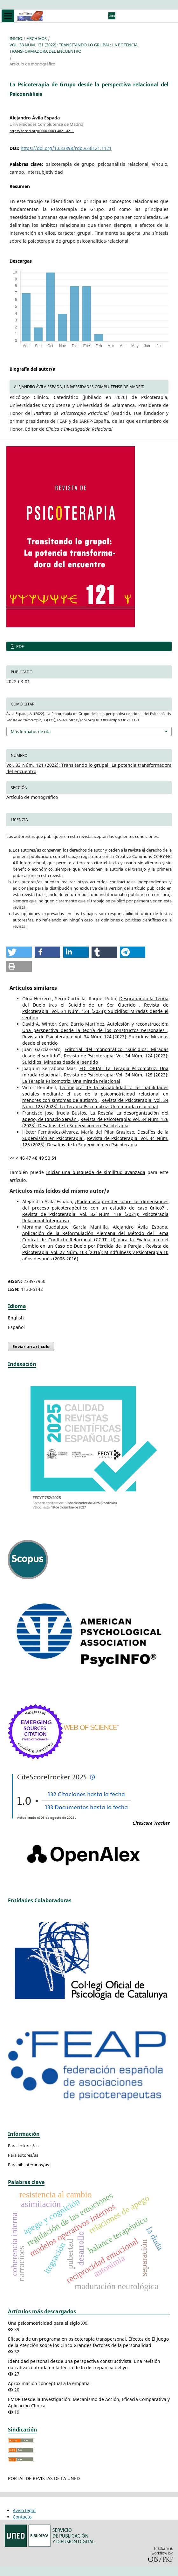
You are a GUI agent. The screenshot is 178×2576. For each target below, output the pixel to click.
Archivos (37, 38)
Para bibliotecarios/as (28, 2165)
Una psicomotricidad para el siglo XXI (48, 2323)
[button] (19, 952)
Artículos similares (33, 987)
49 (41, 1158)
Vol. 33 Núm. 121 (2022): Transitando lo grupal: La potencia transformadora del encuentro (74, 48)
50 (47, 1158)
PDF (19, 646)
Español (16, 1327)
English (16, 1318)
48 (35, 1158)
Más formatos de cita (31, 731)
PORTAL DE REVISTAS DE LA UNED (44, 2478)
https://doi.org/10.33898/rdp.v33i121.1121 (66, 148)
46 (22, 1158)
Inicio (16, 38)
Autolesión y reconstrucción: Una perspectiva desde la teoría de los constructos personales (95, 1027)
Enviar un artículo (31, 1346)
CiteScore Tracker (151, 1823)
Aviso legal (24, 2510)
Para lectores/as (23, 2145)
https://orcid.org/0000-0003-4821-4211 (42, 131)
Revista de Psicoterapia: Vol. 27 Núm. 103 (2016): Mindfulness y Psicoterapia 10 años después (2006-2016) (95, 1252)
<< (12, 1158)
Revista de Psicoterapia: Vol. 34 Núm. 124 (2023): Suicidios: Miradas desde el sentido (95, 1011)
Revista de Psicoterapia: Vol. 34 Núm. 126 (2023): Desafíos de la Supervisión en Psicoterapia (95, 1122)
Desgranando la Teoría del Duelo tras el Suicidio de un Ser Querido (95, 1001)
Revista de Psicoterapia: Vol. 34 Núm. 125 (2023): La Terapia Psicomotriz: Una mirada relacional (95, 1078)
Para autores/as (23, 2155)
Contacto (22, 2517)
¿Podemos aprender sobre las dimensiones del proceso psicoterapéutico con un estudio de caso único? (95, 1204)
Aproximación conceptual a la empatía (49, 2383)
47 (28, 1158)
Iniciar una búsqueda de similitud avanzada (95, 1172)
